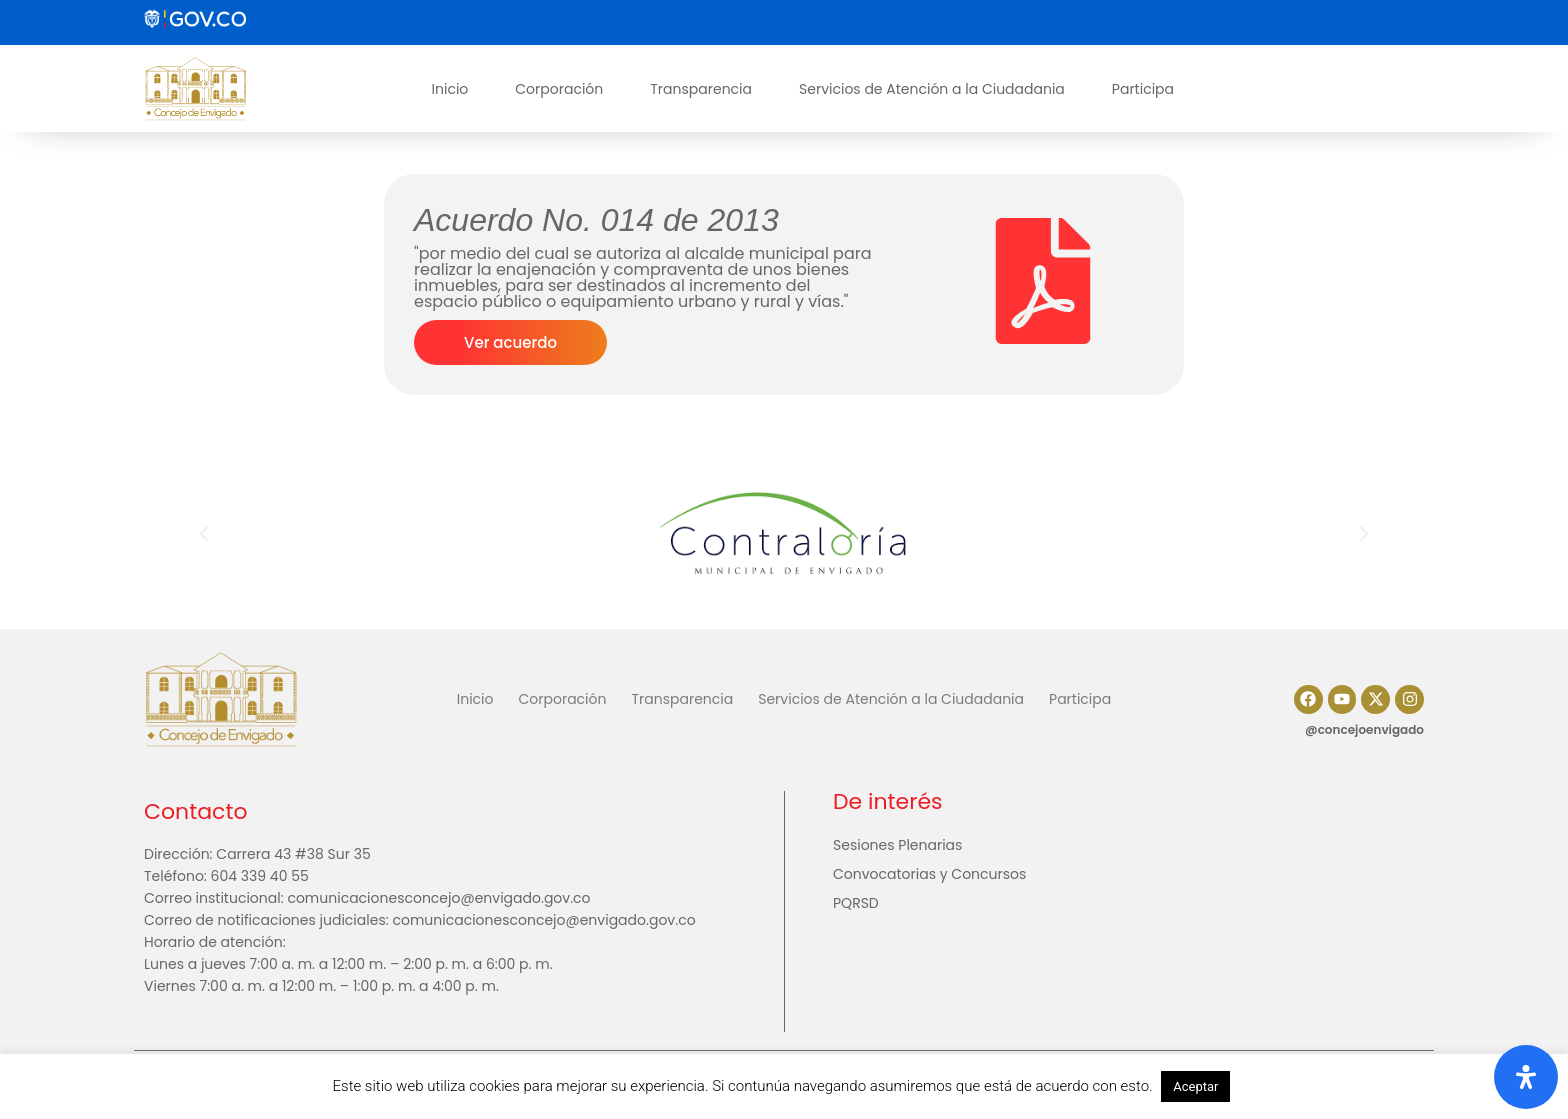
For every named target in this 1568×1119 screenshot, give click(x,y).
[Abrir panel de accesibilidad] (1526, 1077)
